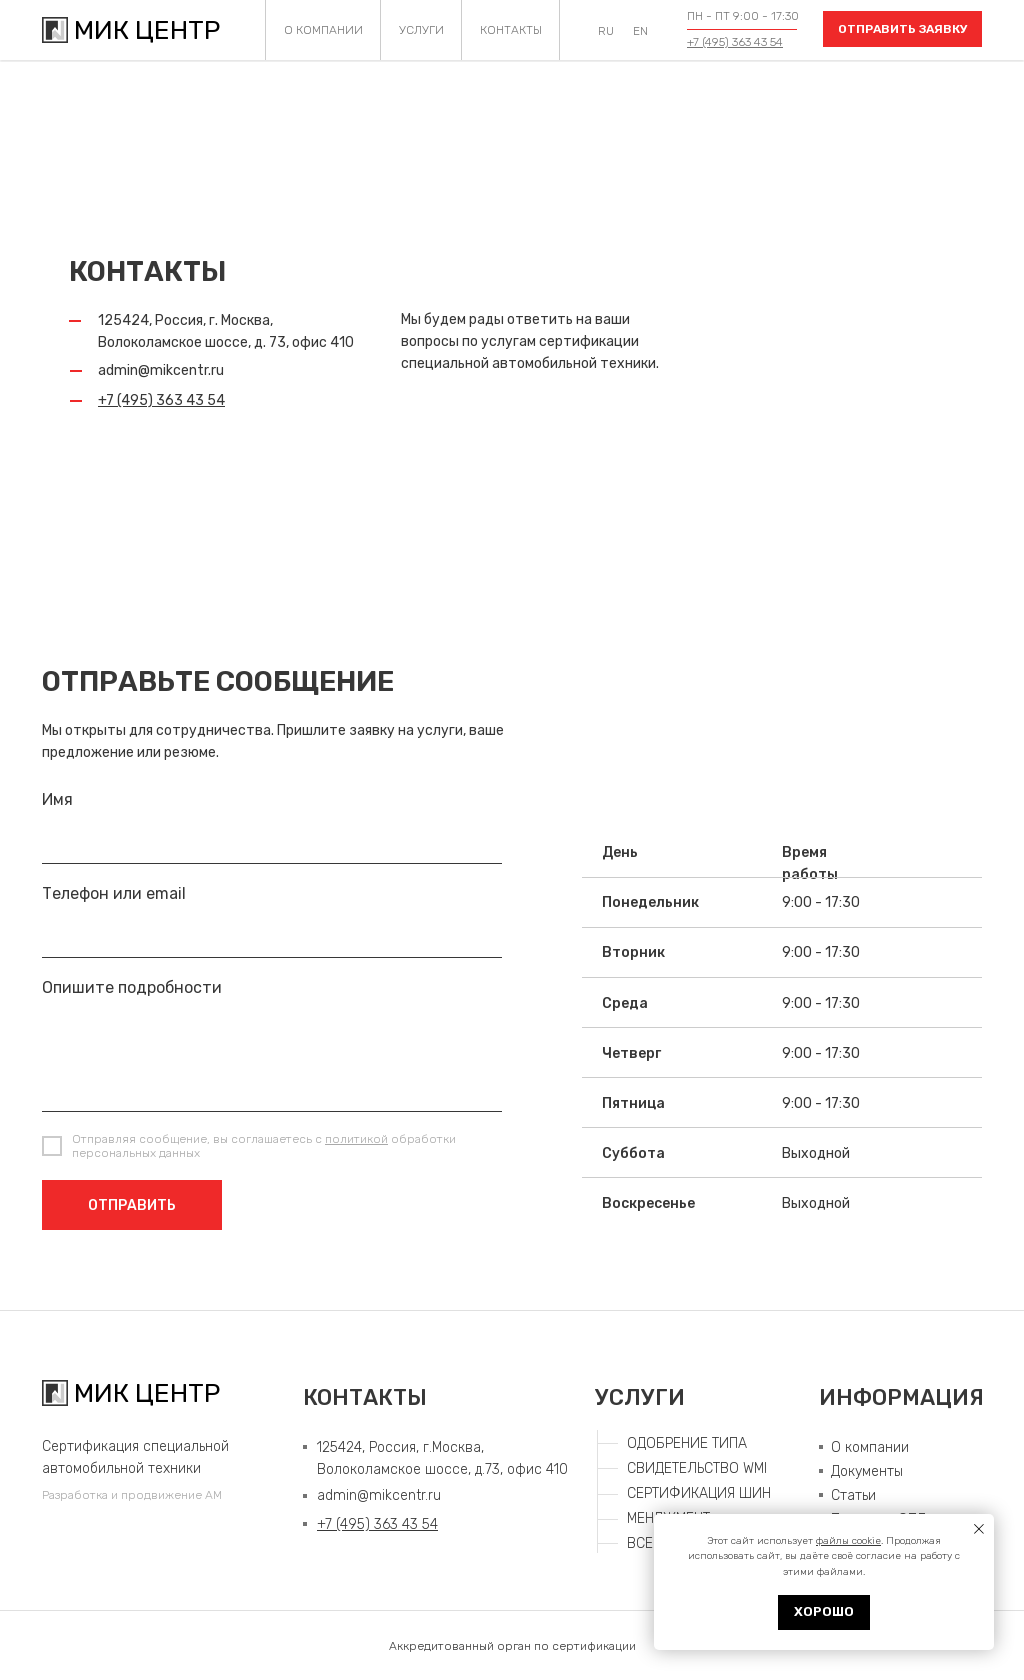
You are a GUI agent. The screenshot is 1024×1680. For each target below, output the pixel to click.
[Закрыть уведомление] (979, 1529)
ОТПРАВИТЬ (132, 1205)
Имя (57, 799)
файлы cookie (848, 1541)
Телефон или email (114, 893)
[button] (902, 29)
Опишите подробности (132, 987)
